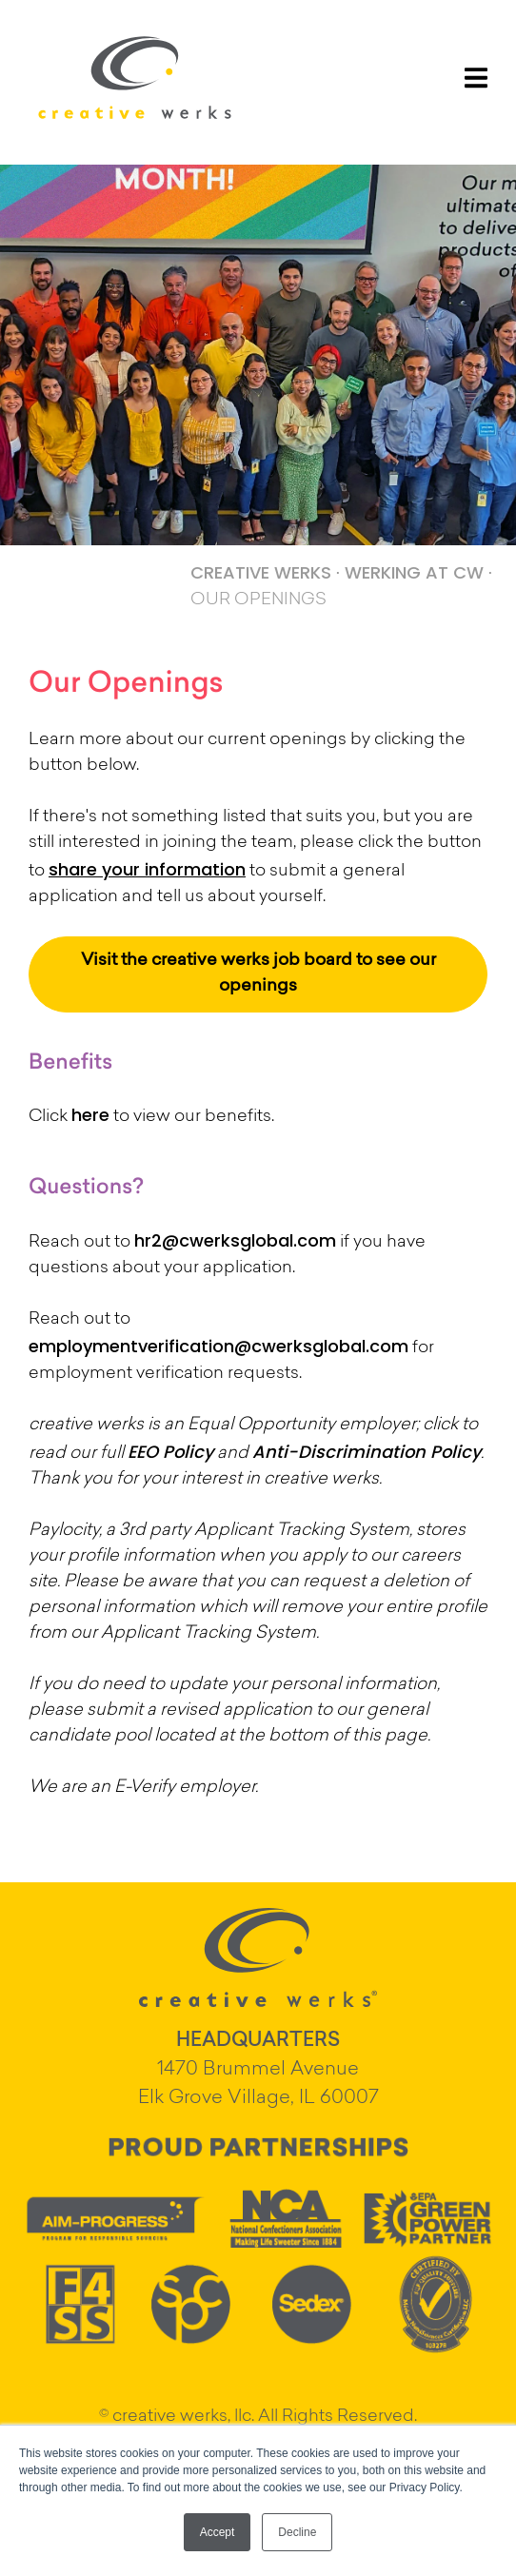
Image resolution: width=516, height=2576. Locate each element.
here (90, 1115)
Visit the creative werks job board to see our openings (258, 974)
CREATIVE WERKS (260, 572)
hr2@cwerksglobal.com (235, 1240)
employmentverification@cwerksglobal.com (218, 1346)
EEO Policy (170, 1452)
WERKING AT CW (414, 572)
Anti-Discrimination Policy (366, 1452)
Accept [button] (217, 2532)
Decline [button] (297, 2532)
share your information (147, 869)
